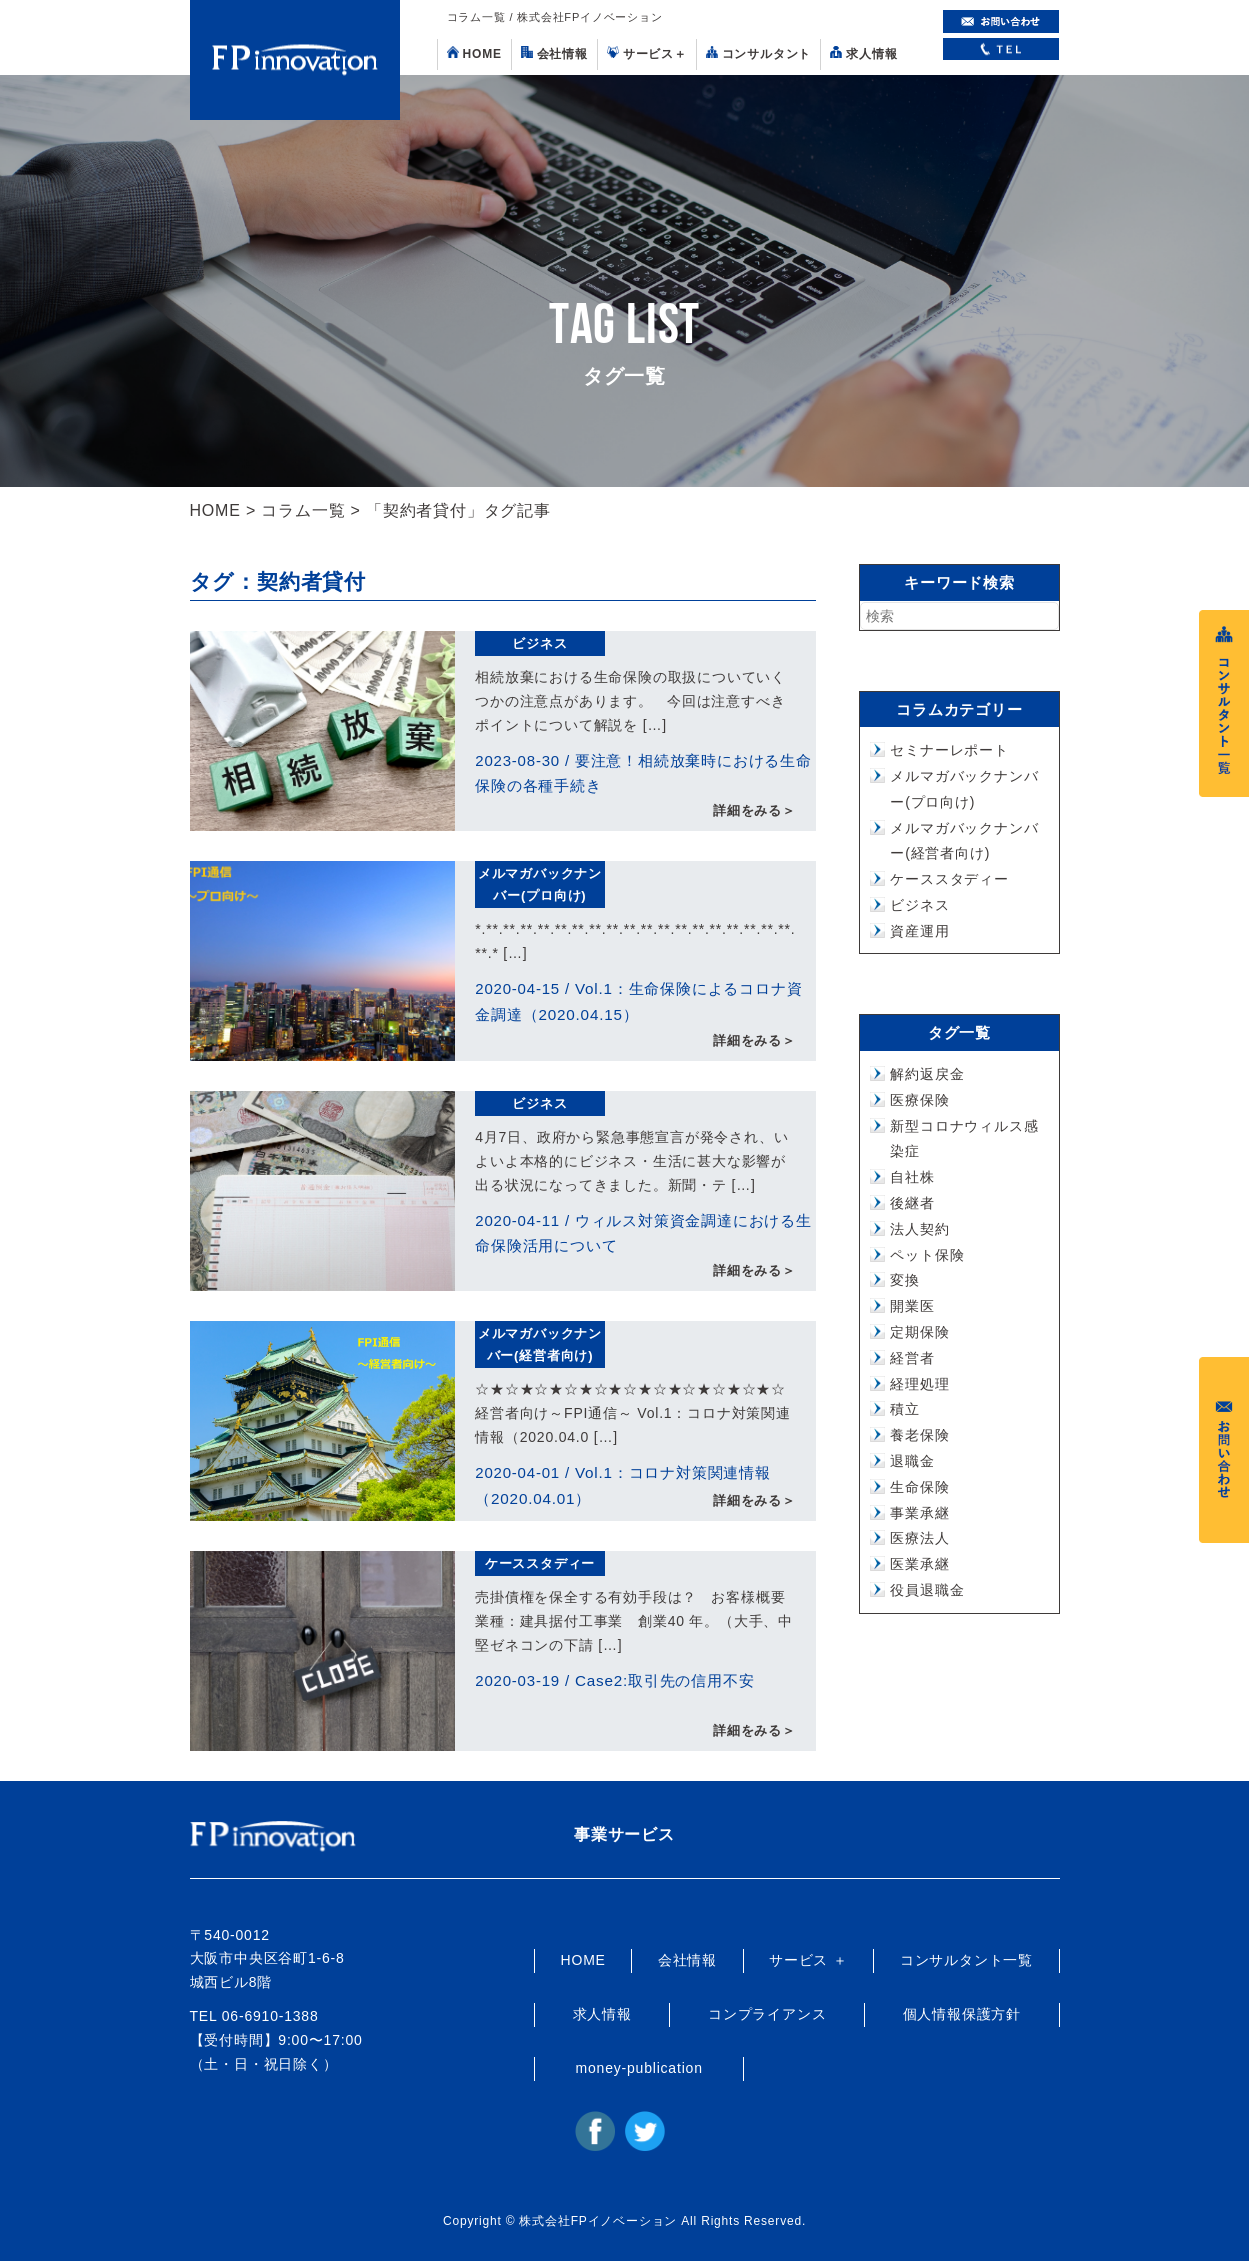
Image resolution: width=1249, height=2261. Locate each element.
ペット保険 (927, 1255)
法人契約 (919, 1229)
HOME (474, 53)
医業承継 (919, 1564)
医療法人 (919, 1538)
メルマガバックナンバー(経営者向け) (540, 1344)
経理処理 (919, 1384)
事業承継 (919, 1513)
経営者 (912, 1358)
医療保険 (919, 1100)
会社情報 (554, 53)
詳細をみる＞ (754, 811)
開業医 (912, 1306)
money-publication (639, 2068)
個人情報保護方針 (962, 2014)
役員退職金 (927, 1590)
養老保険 (919, 1435)
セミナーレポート (949, 750)
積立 (905, 1409)
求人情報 (863, 53)
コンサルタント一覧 (966, 1960)
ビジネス (539, 643)
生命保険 (919, 1487)
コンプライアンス (767, 2014)
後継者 (912, 1203)
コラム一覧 (303, 510)
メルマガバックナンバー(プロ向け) (540, 884)
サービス (647, 53)
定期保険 (919, 1332)
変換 (905, 1280)
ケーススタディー (540, 1563)
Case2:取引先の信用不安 (664, 1680)
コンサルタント (759, 53)
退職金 (912, 1461)
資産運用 (919, 931)
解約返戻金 (927, 1074)
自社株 (912, 1177)
